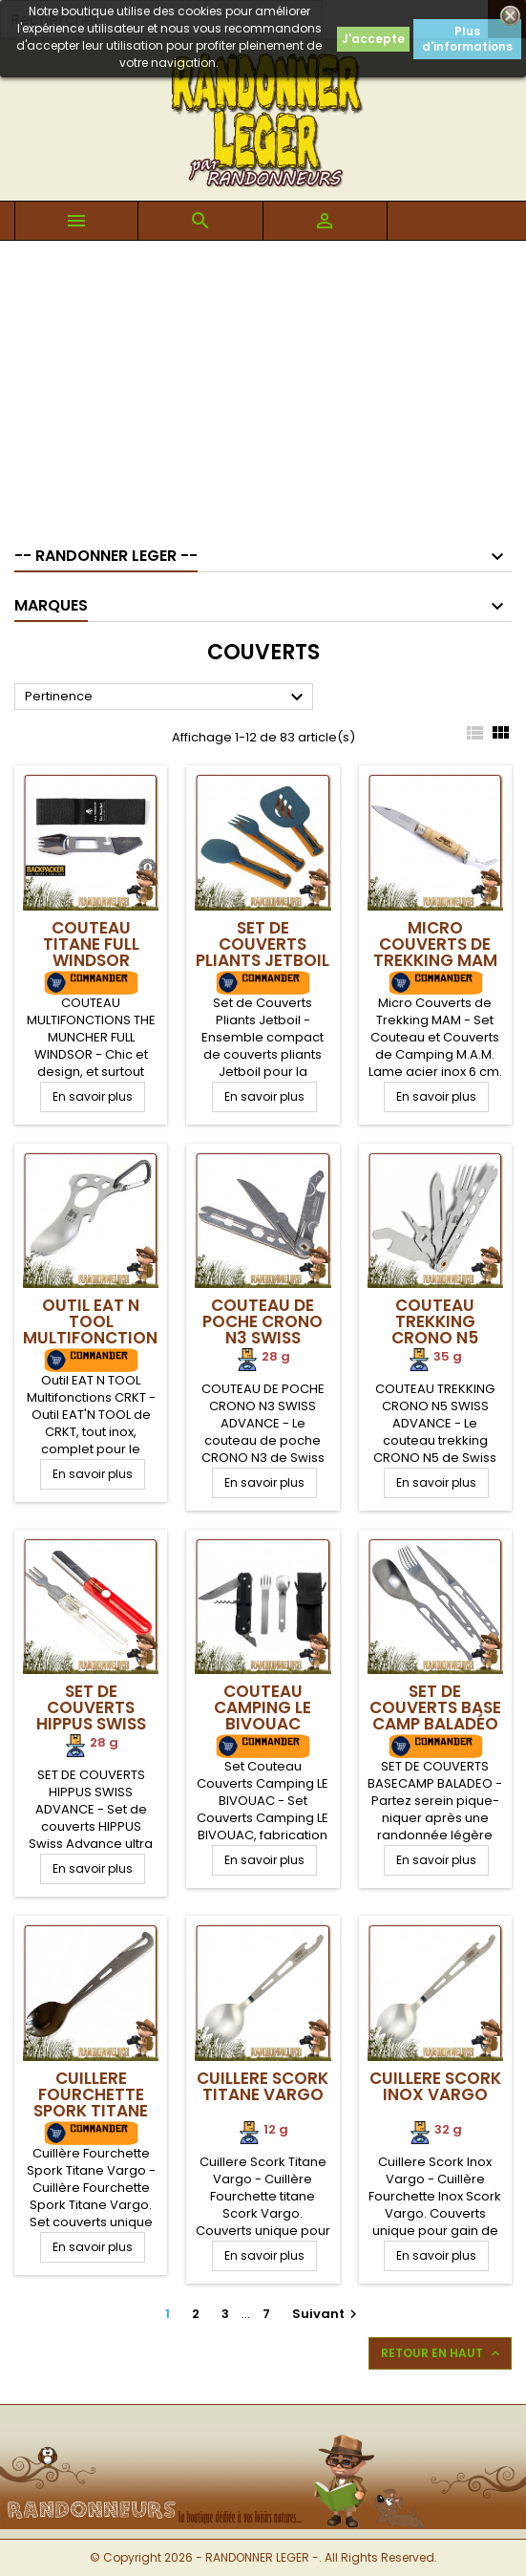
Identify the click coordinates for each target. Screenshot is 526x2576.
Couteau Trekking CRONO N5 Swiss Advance (435, 1329)
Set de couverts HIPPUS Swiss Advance (91, 1715)
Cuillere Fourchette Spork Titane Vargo (90, 2102)
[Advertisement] (263, 384)
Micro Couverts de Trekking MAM (435, 944)
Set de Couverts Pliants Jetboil (262, 944)
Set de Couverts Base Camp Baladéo (435, 1707)
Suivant (327, 2314)
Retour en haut (442, 2353)
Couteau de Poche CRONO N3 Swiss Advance (262, 1329)
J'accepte (373, 39)
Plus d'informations (467, 38)
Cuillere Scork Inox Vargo (435, 2086)
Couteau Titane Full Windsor (91, 944)
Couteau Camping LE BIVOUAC (262, 1707)
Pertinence (166, 697)
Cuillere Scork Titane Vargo (262, 2086)
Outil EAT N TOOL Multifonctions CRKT (95, 1329)
